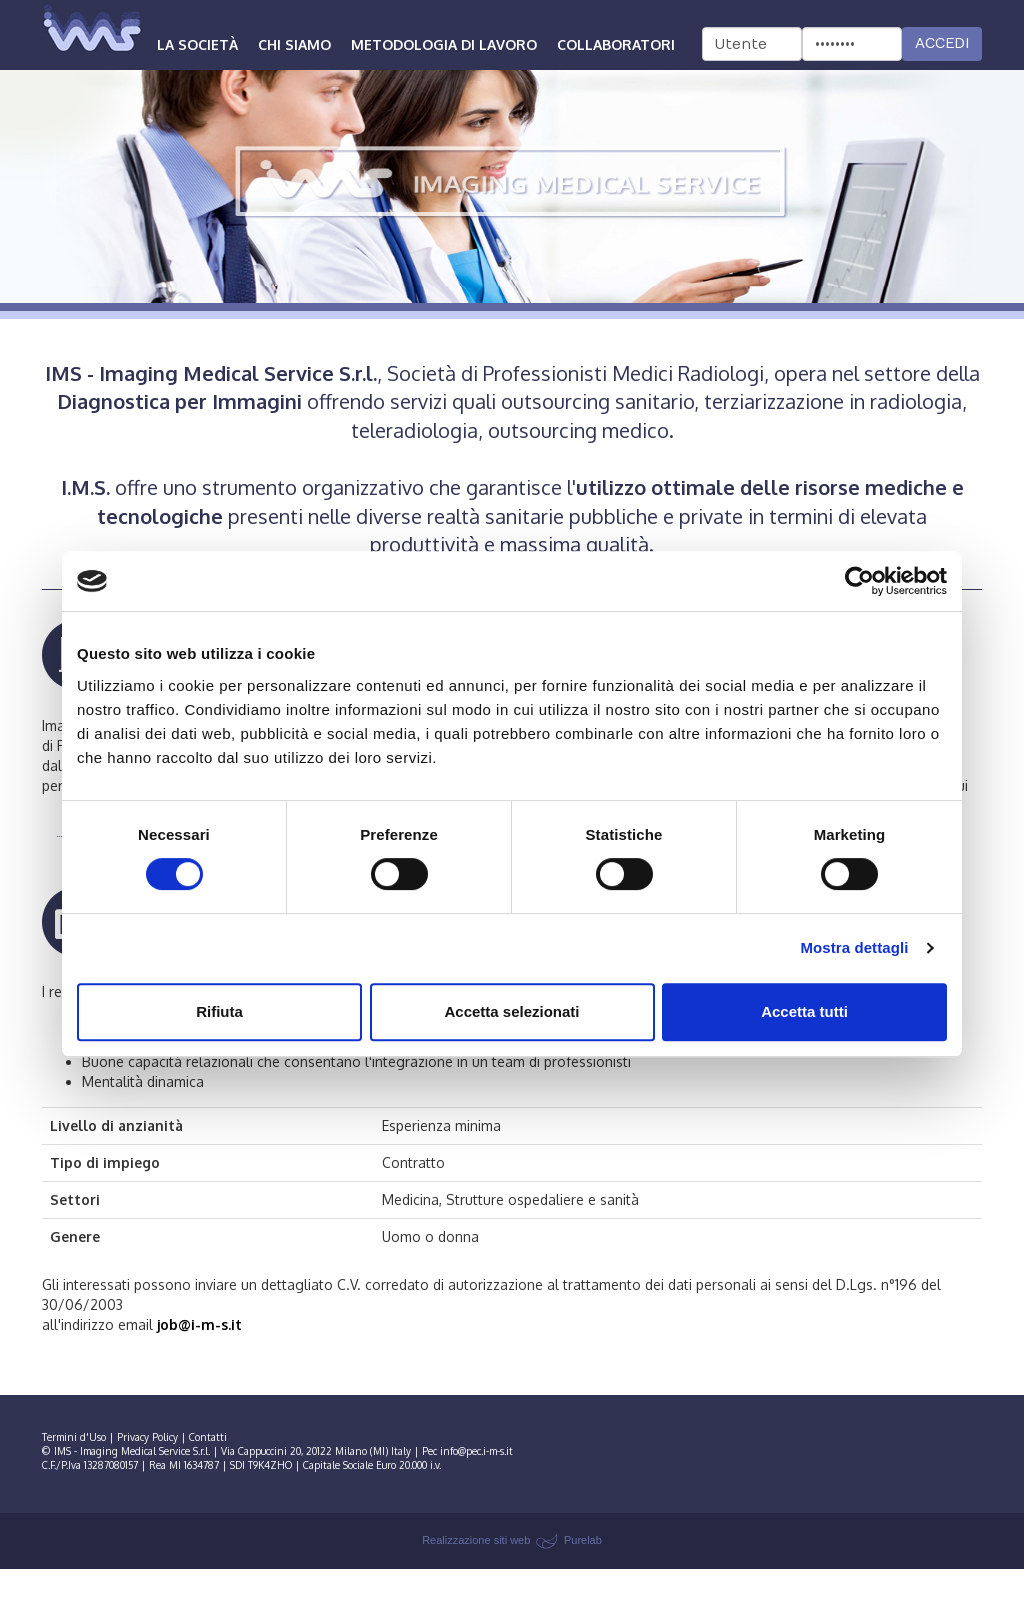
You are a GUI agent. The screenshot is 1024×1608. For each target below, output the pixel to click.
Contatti (208, 1437)
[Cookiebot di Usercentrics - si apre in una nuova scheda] (859, 581)
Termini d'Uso (74, 1437)
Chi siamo (294, 44)
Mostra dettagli (854, 947)
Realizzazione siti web (476, 1540)
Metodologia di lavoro (444, 44)
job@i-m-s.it (199, 1324)
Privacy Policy (147, 1437)
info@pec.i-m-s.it (476, 1451)
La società (197, 44)
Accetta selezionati (511, 1011)
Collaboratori (616, 44)
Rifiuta (219, 1011)
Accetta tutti (804, 1011)
